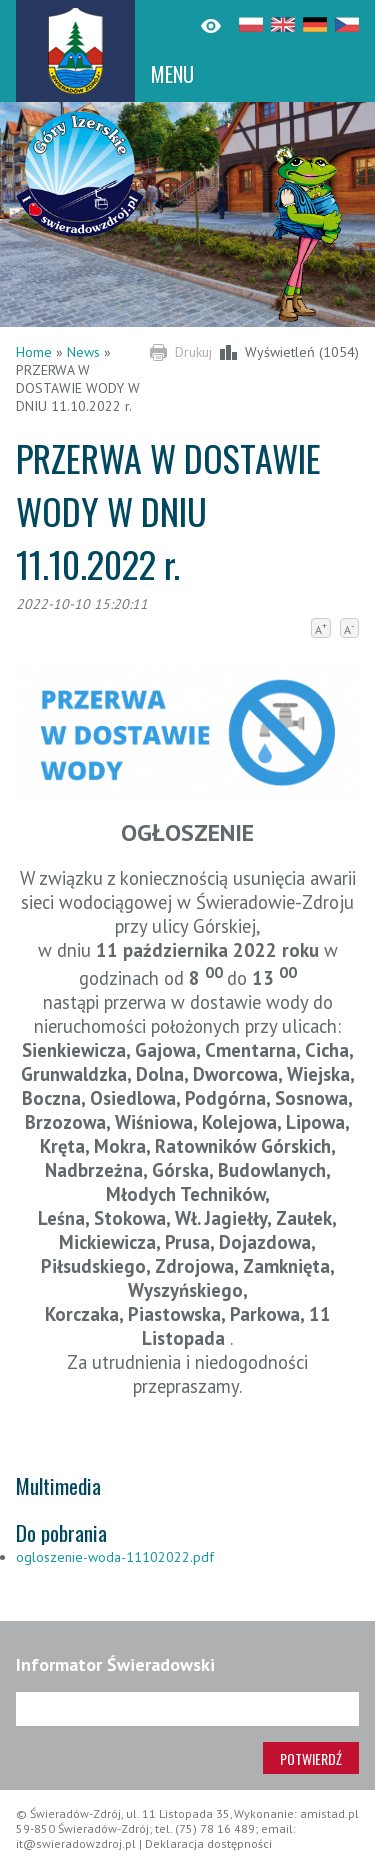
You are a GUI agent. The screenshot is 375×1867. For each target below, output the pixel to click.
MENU (172, 74)
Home (34, 352)
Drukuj (193, 352)
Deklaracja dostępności (208, 1843)
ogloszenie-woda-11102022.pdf (115, 1557)
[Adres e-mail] (187, 1709)
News (83, 352)
